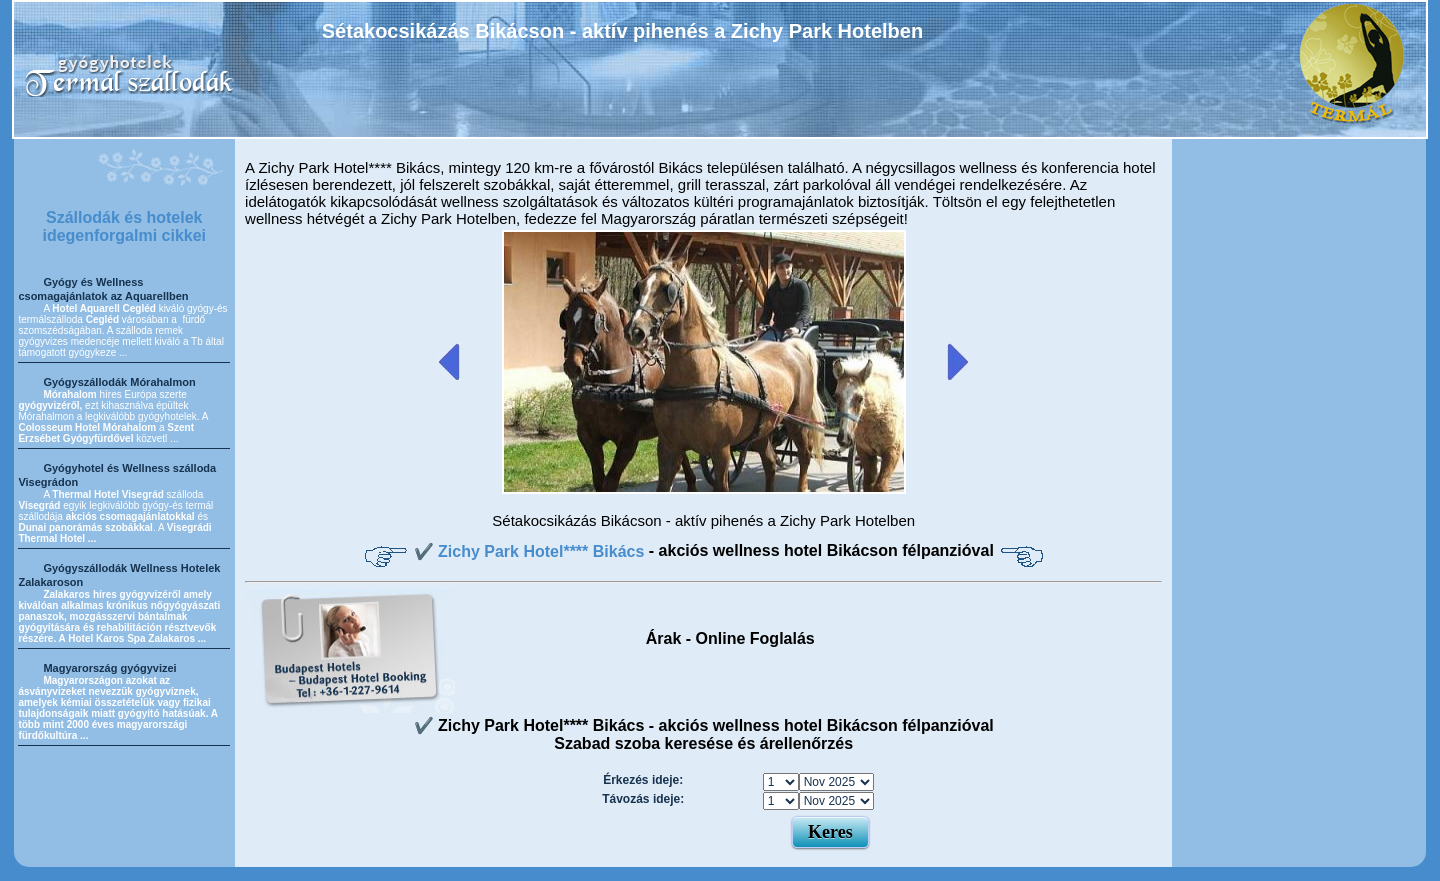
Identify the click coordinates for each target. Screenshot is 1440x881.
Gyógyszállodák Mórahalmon (119, 382)
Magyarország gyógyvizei (109, 668)
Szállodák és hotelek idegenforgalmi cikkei (124, 226)
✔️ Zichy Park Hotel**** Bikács (531, 551)
